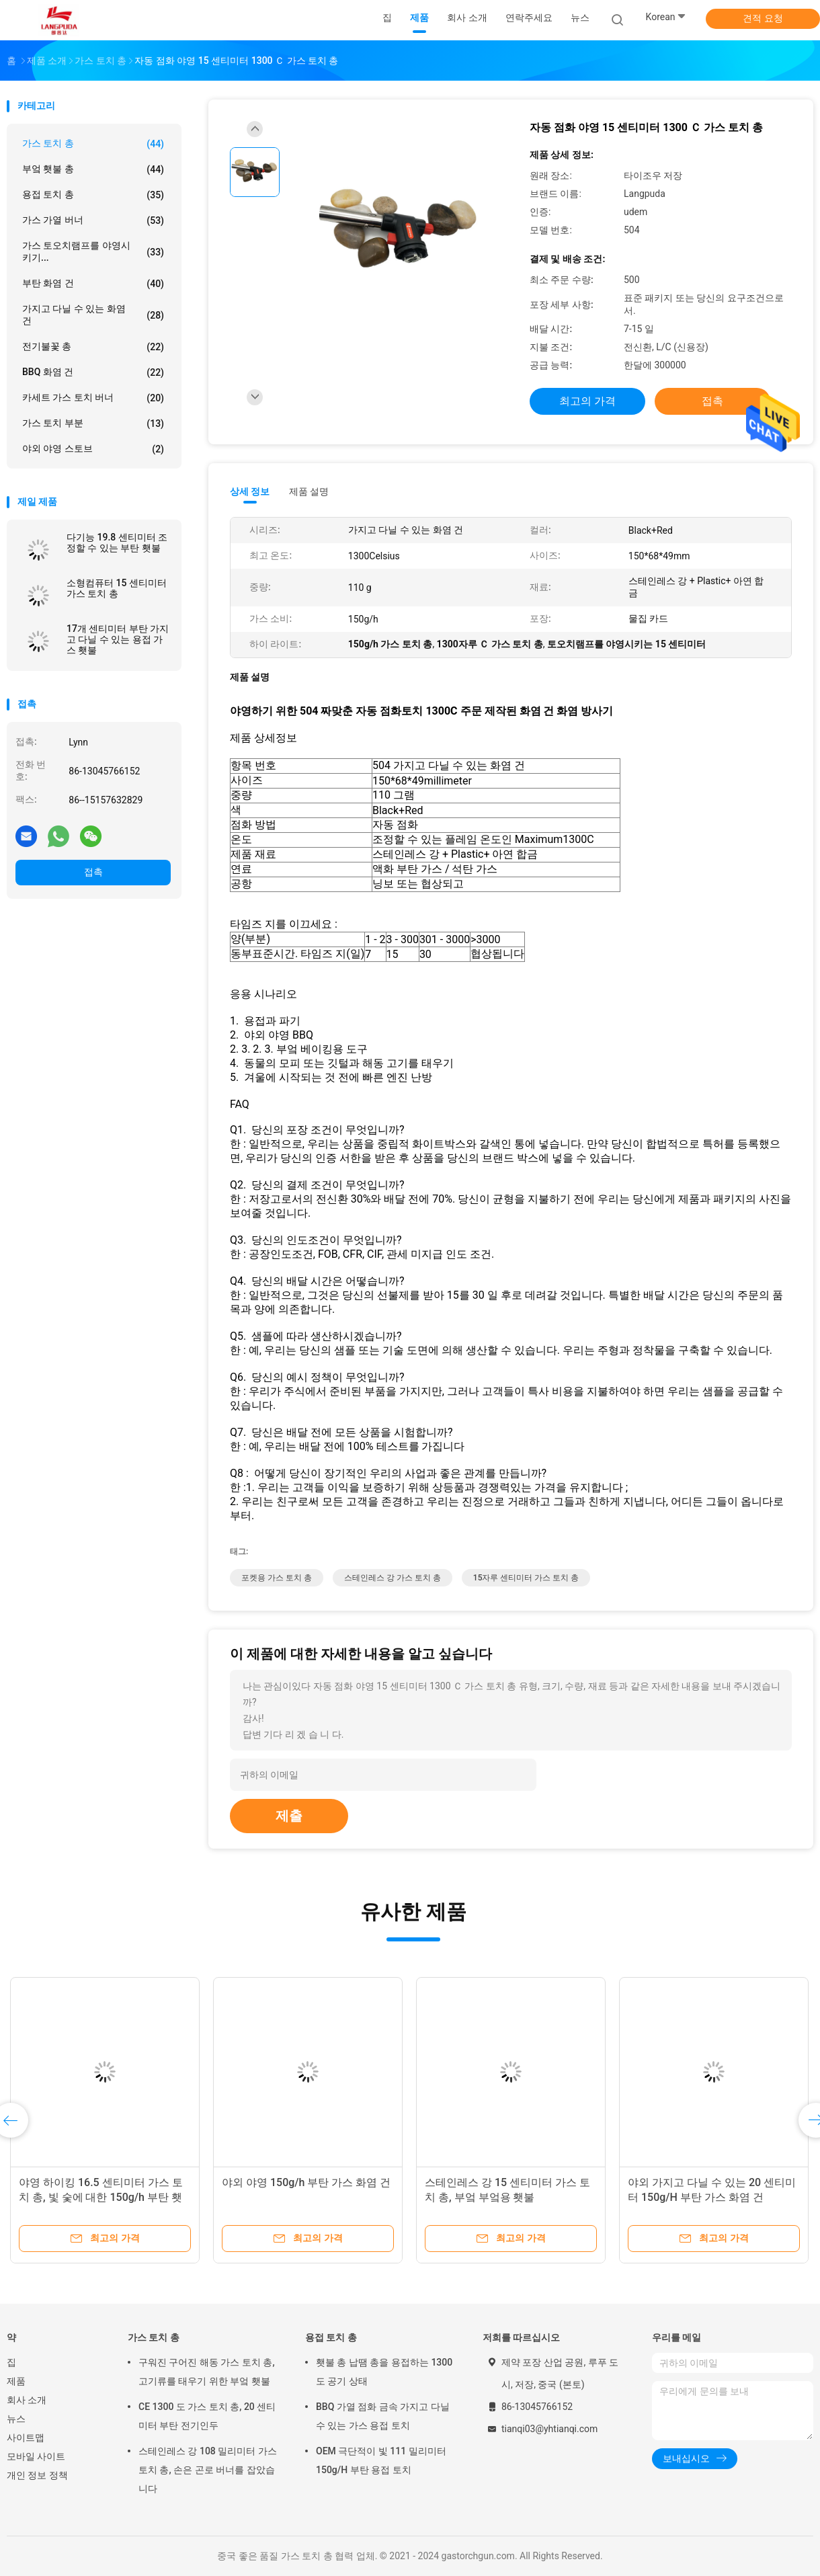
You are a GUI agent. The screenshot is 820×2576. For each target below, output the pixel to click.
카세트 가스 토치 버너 (93, 398)
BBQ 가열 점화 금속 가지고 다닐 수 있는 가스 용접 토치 (383, 2416)
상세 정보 (250, 491)
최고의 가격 (587, 401)
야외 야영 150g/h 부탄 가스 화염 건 (306, 2182)
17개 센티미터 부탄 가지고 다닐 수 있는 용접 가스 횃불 (118, 639)
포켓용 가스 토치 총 (276, 1577)
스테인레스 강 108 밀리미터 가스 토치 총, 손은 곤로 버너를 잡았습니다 (207, 2470)
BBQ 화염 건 (93, 372)
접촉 (93, 872)
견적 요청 (762, 18)
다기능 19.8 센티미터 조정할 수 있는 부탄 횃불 (117, 542)
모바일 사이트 (36, 2456)
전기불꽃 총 (93, 347)
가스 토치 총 (93, 144)
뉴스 (16, 2418)
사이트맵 (25, 2437)
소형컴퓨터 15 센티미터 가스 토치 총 (117, 588)
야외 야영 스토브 (93, 449)
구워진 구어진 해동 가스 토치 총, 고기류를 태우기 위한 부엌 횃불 (206, 2371)
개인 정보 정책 (37, 2475)
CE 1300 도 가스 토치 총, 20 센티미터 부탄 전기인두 (207, 2416)
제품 (16, 2381)
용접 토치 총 (93, 195)
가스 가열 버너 (93, 220)
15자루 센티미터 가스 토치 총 (526, 1577)
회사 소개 (26, 2399)
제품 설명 (309, 491)
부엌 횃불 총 (93, 169)
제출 (289, 1816)
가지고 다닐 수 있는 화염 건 (93, 314)
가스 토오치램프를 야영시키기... (93, 251)
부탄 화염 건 (93, 283)
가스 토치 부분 (93, 423)
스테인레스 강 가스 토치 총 (392, 1577)
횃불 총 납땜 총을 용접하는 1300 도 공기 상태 (384, 2371)
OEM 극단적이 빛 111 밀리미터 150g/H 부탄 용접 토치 (381, 2460)
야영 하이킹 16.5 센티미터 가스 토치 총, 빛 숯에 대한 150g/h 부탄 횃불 (101, 2197)
